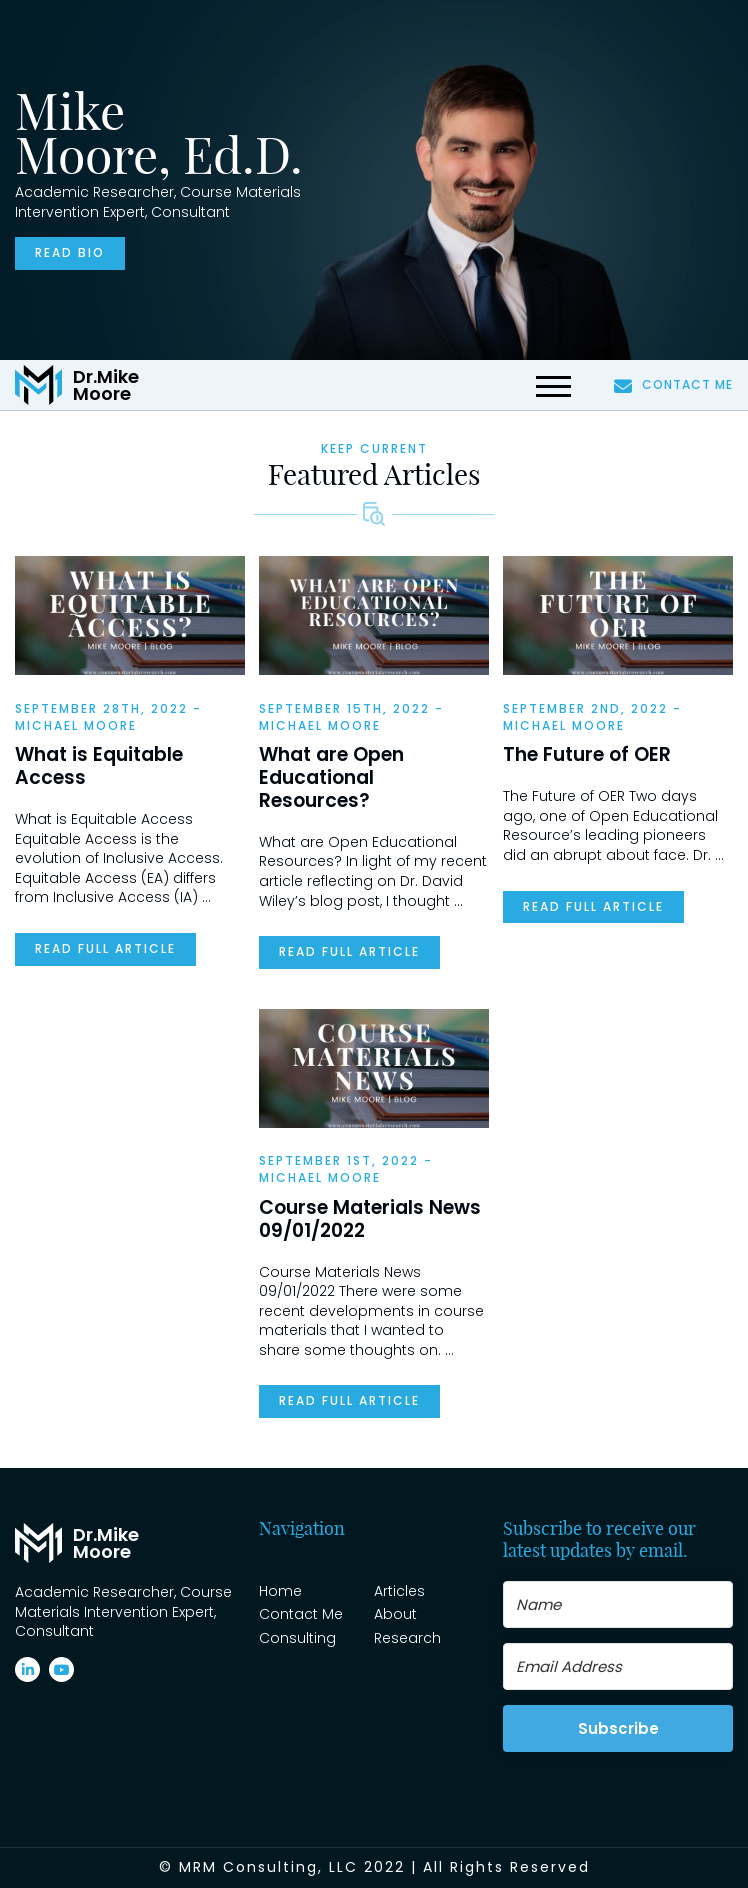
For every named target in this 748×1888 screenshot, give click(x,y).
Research (407, 1638)
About (395, 1614)
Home (280, 1591)
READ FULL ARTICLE (105, 948)
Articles (399, 1591)
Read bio (70, 252)
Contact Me (673, 384)
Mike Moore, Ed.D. (159, 133)
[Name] (618, 1604)
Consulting (297, 1638)
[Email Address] (618, 1666)
